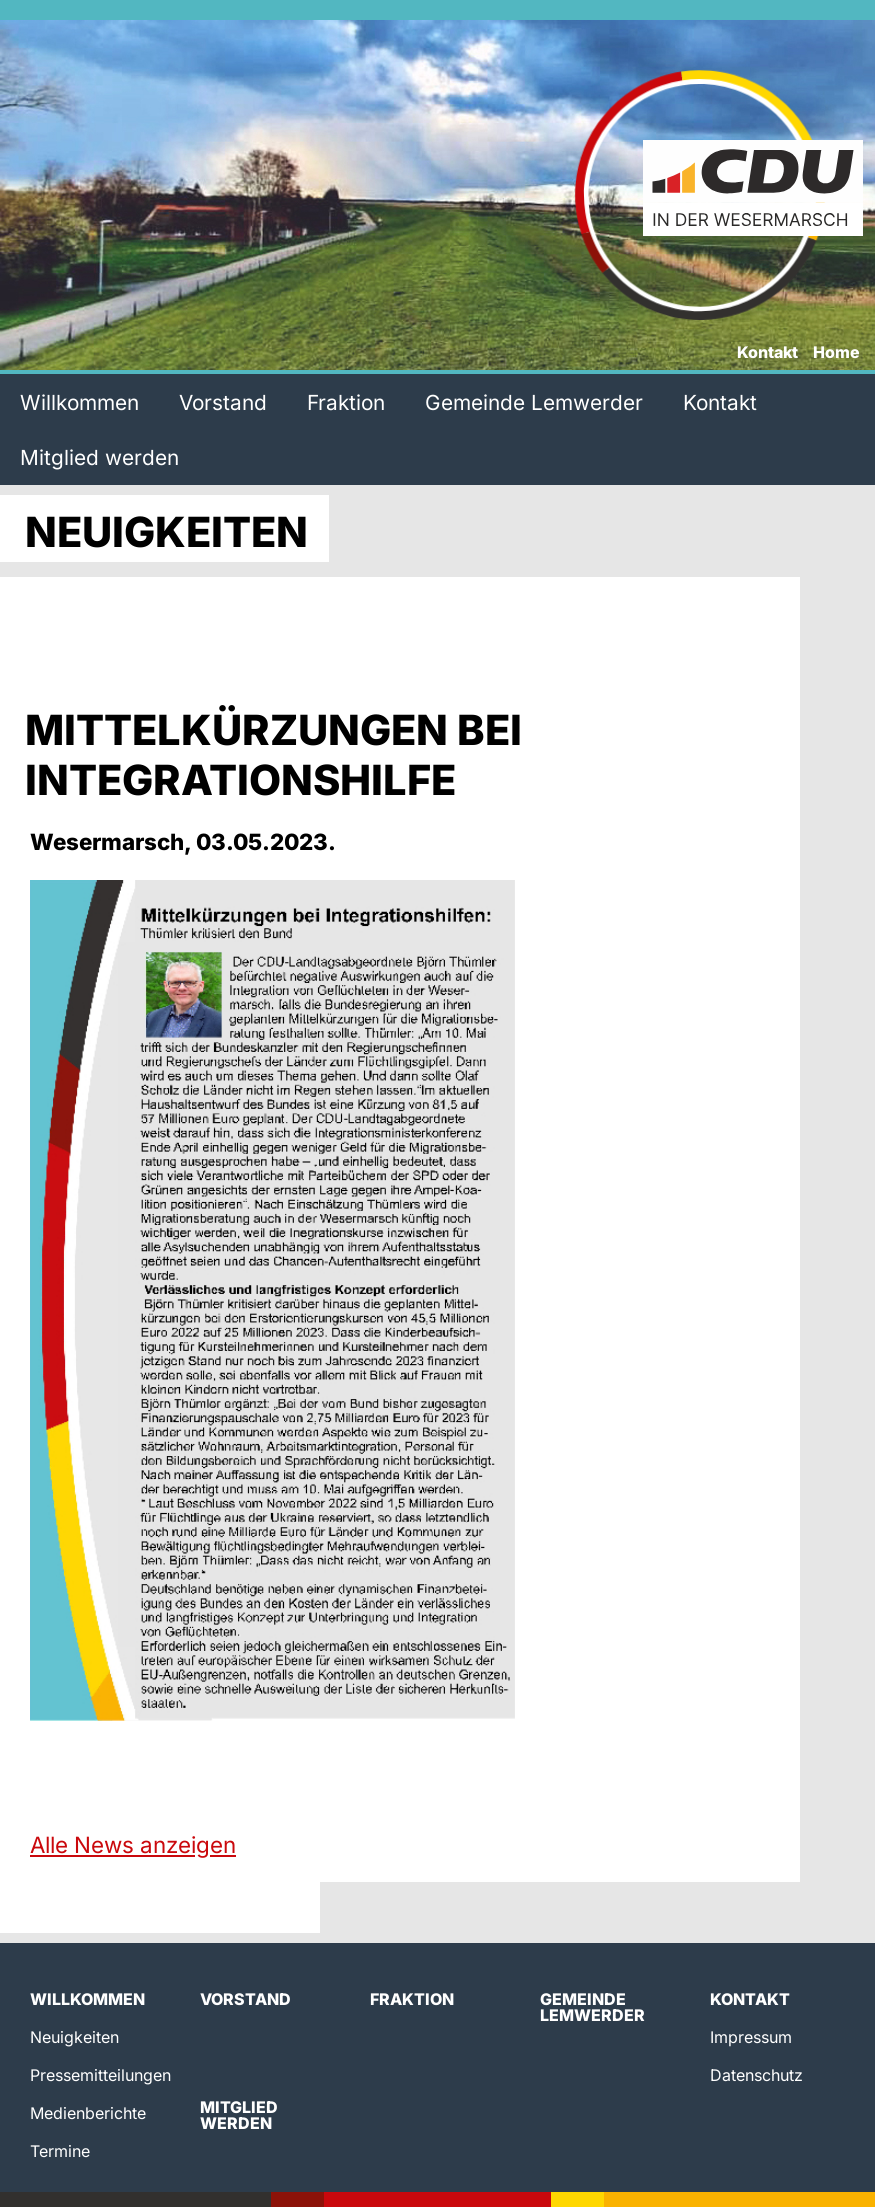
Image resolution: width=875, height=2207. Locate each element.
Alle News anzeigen (133, 1844)
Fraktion (346, 402)
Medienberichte (88, 2113)
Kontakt (767, 353)
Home (836, 353)
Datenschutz (756, 2075)
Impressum (751, 2037)
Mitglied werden (99, 457)
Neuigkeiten (74, 2037)
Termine (60, 2151)
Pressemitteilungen (100, 2075)
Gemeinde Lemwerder (534, 402)
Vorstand (223, 402)
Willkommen (79, 402)
